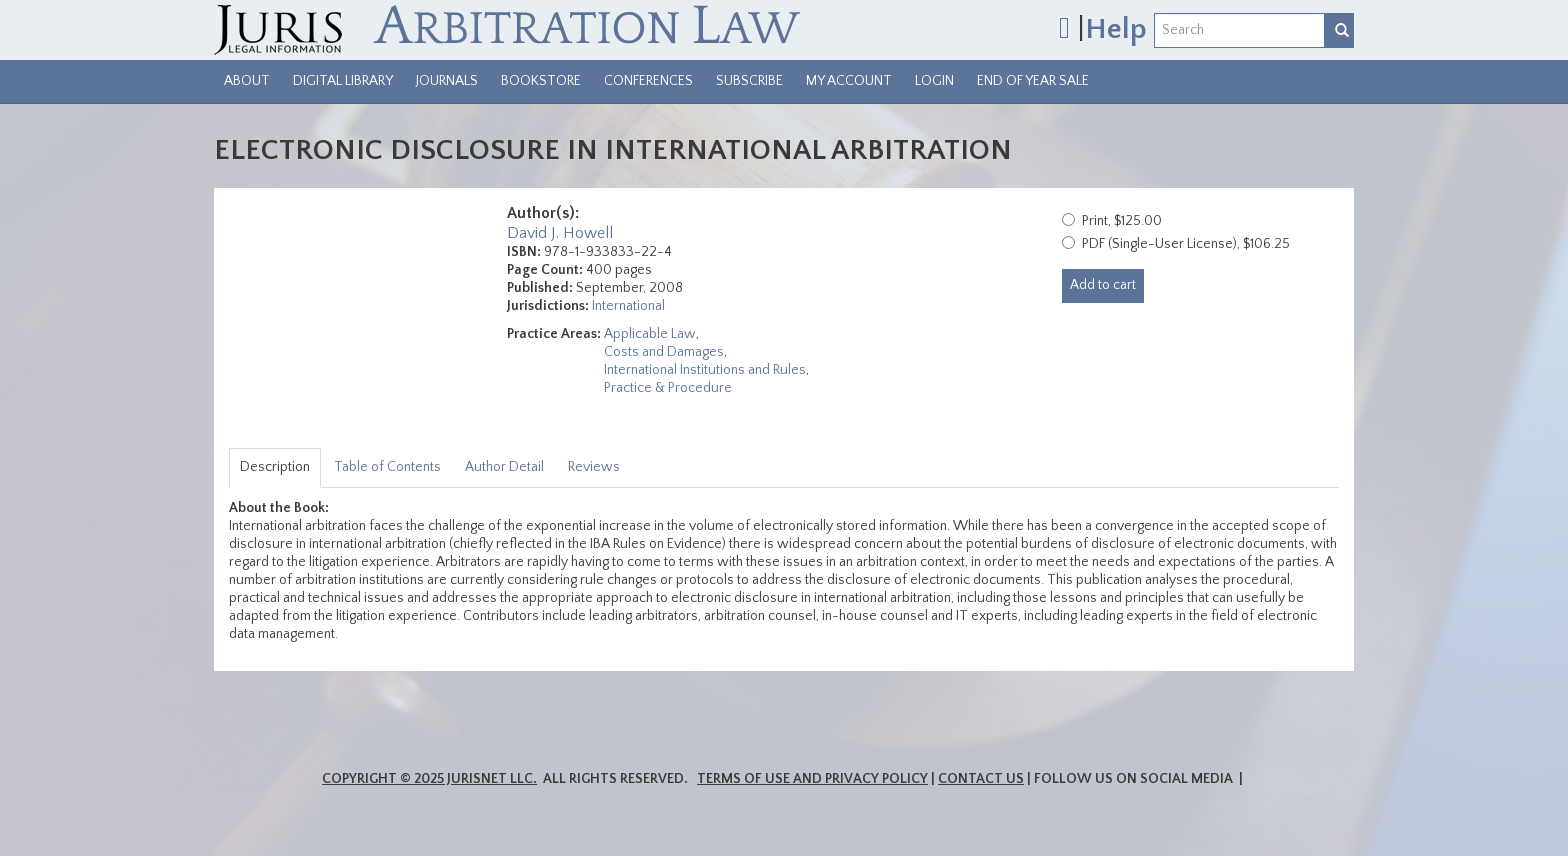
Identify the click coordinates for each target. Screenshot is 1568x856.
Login (934, 81)
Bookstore (541, 81)
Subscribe (749, 81)
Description (275, 467)
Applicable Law (650, 334)
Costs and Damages (664, 352)
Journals (447, 81)
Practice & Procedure (668, 388)
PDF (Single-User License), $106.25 (1186, 244)
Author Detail (504, 467)
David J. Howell (560, 233)
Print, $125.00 (1122, 221)
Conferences (648, 81)
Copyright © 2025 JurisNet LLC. (429, 779)
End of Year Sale (1033, 81)
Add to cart (1103, 285)
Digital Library (343, 81)
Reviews (594, 467)
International (628, 306)
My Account (849, 81)
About (247, 81)
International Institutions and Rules (705, 370)
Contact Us (981, 779)
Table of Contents (387, 467)
